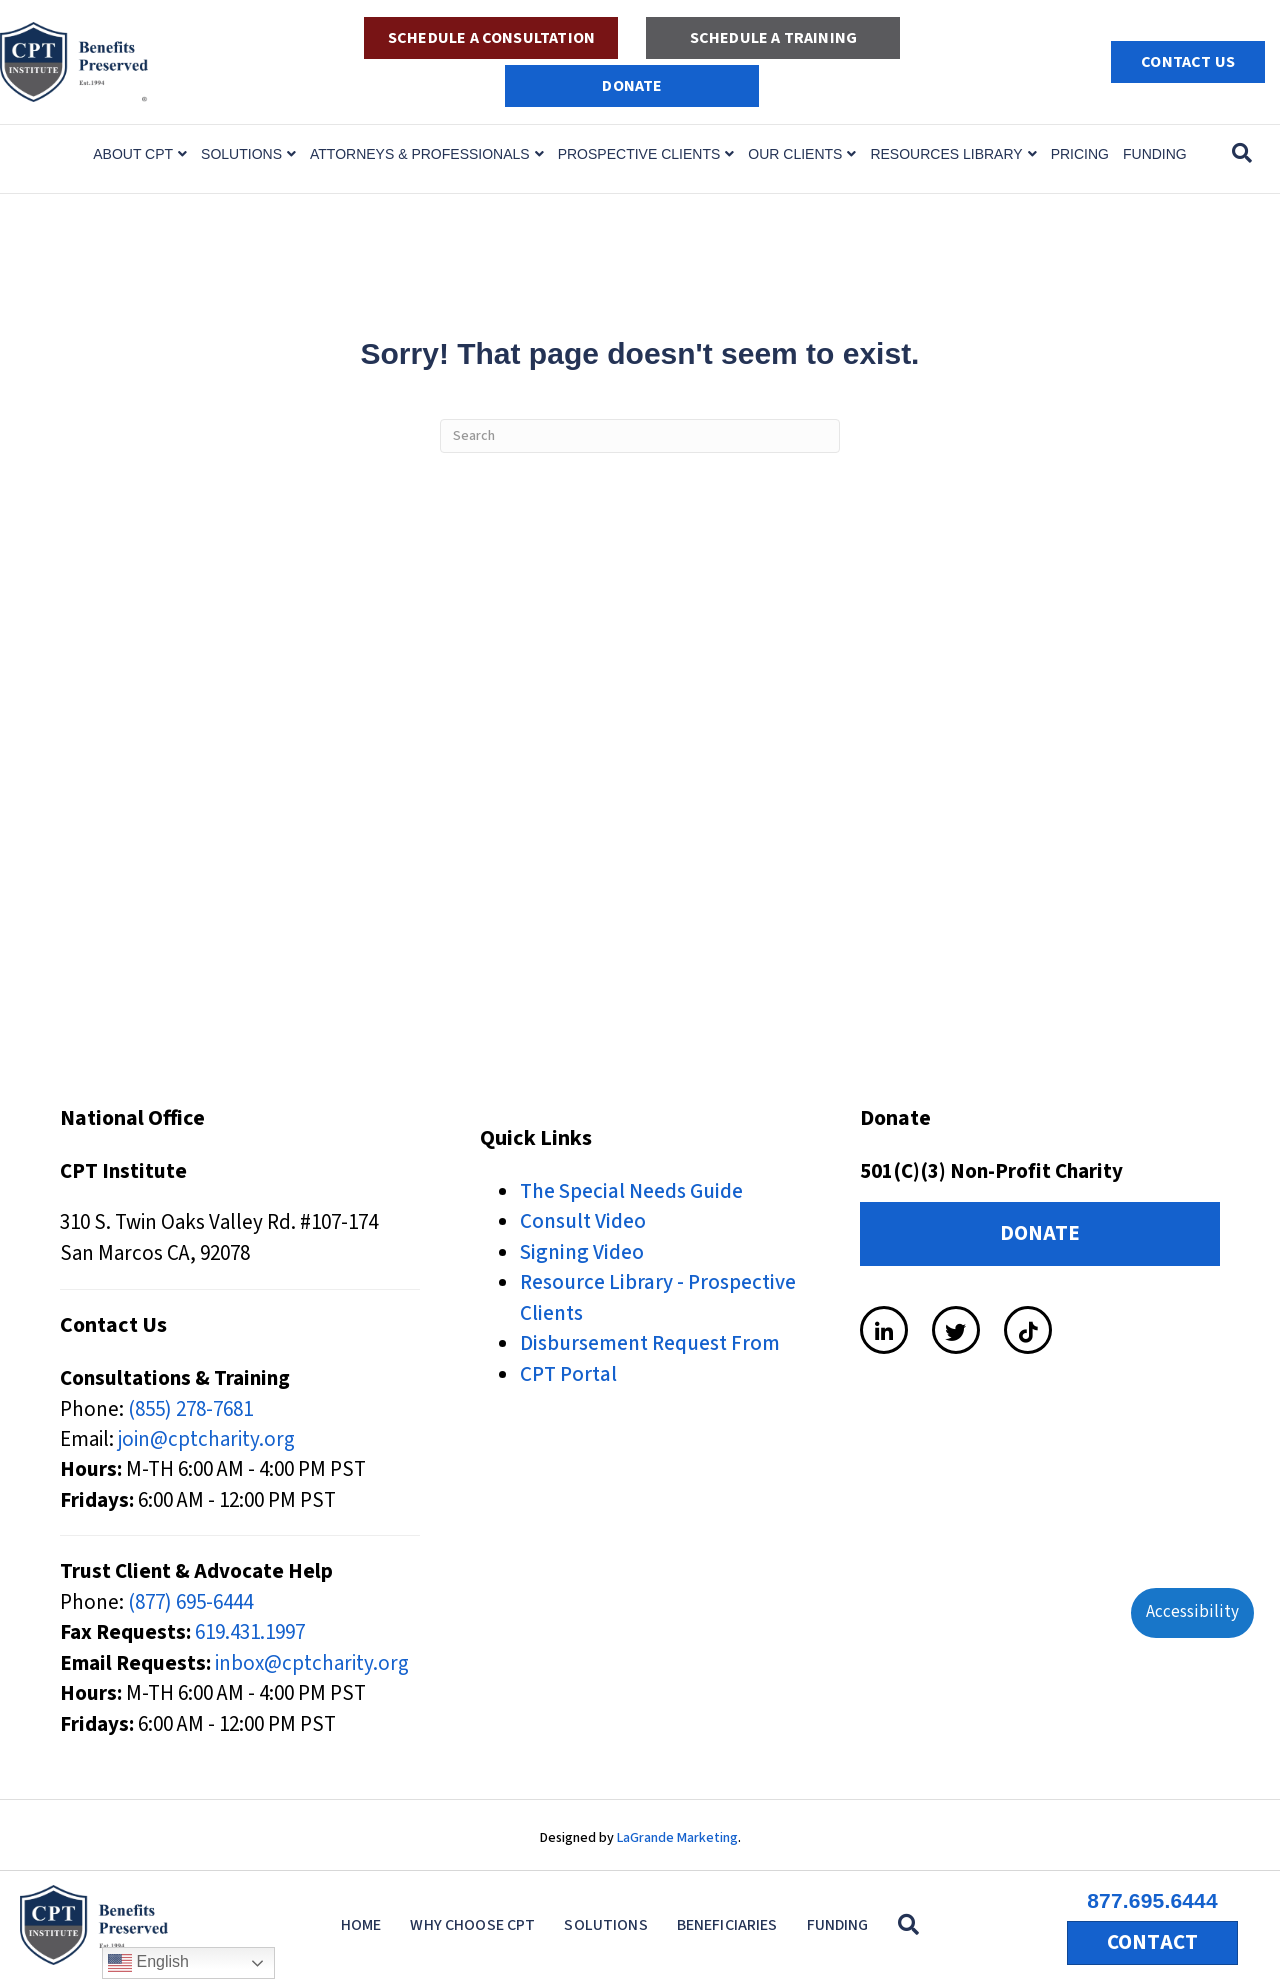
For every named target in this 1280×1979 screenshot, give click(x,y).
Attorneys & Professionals (420, 154)
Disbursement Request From (650, 1343)
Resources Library (946, 154)
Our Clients (795, 154)
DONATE (632, 86)
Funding (1155, 154)
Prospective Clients (639, 154)
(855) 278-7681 (190, 1409)
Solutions (241, 154)
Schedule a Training (773, 38)
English (148, 1963)
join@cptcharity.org (206, 1439)
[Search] (1242, 153)
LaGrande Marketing (677, 1838)
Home (361, 1925)
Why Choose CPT (472, 1925)
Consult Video (583, 1221)
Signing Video (582, 1252)
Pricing (1080, 154)
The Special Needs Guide (631, 1191)
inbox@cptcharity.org (312, 1663)
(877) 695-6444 (190, 1602)
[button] (912, 1925)
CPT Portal (568, 1374)
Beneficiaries (727, 1925)
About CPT (133, 154)
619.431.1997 (250, 1632)
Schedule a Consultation (491, 38)
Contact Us (1188, 62)
